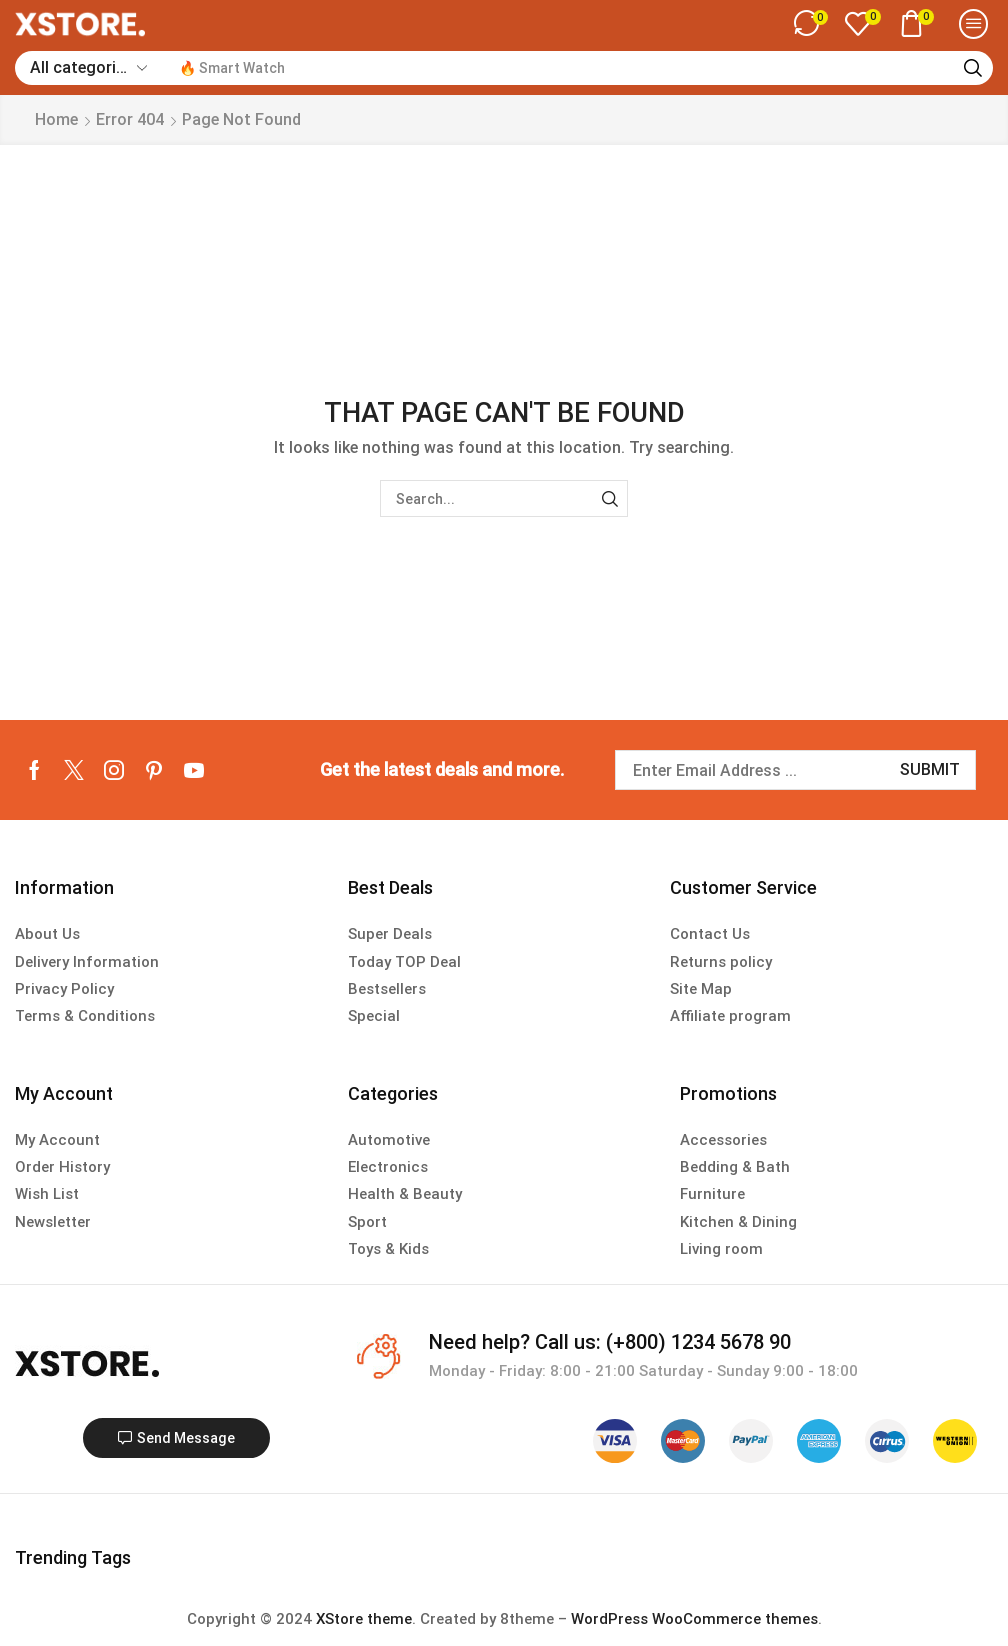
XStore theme (364, 1619)
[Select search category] (87, 68)
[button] (811, 23)
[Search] (973, 68)
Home (56, 119)
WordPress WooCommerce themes (694, 1619)
